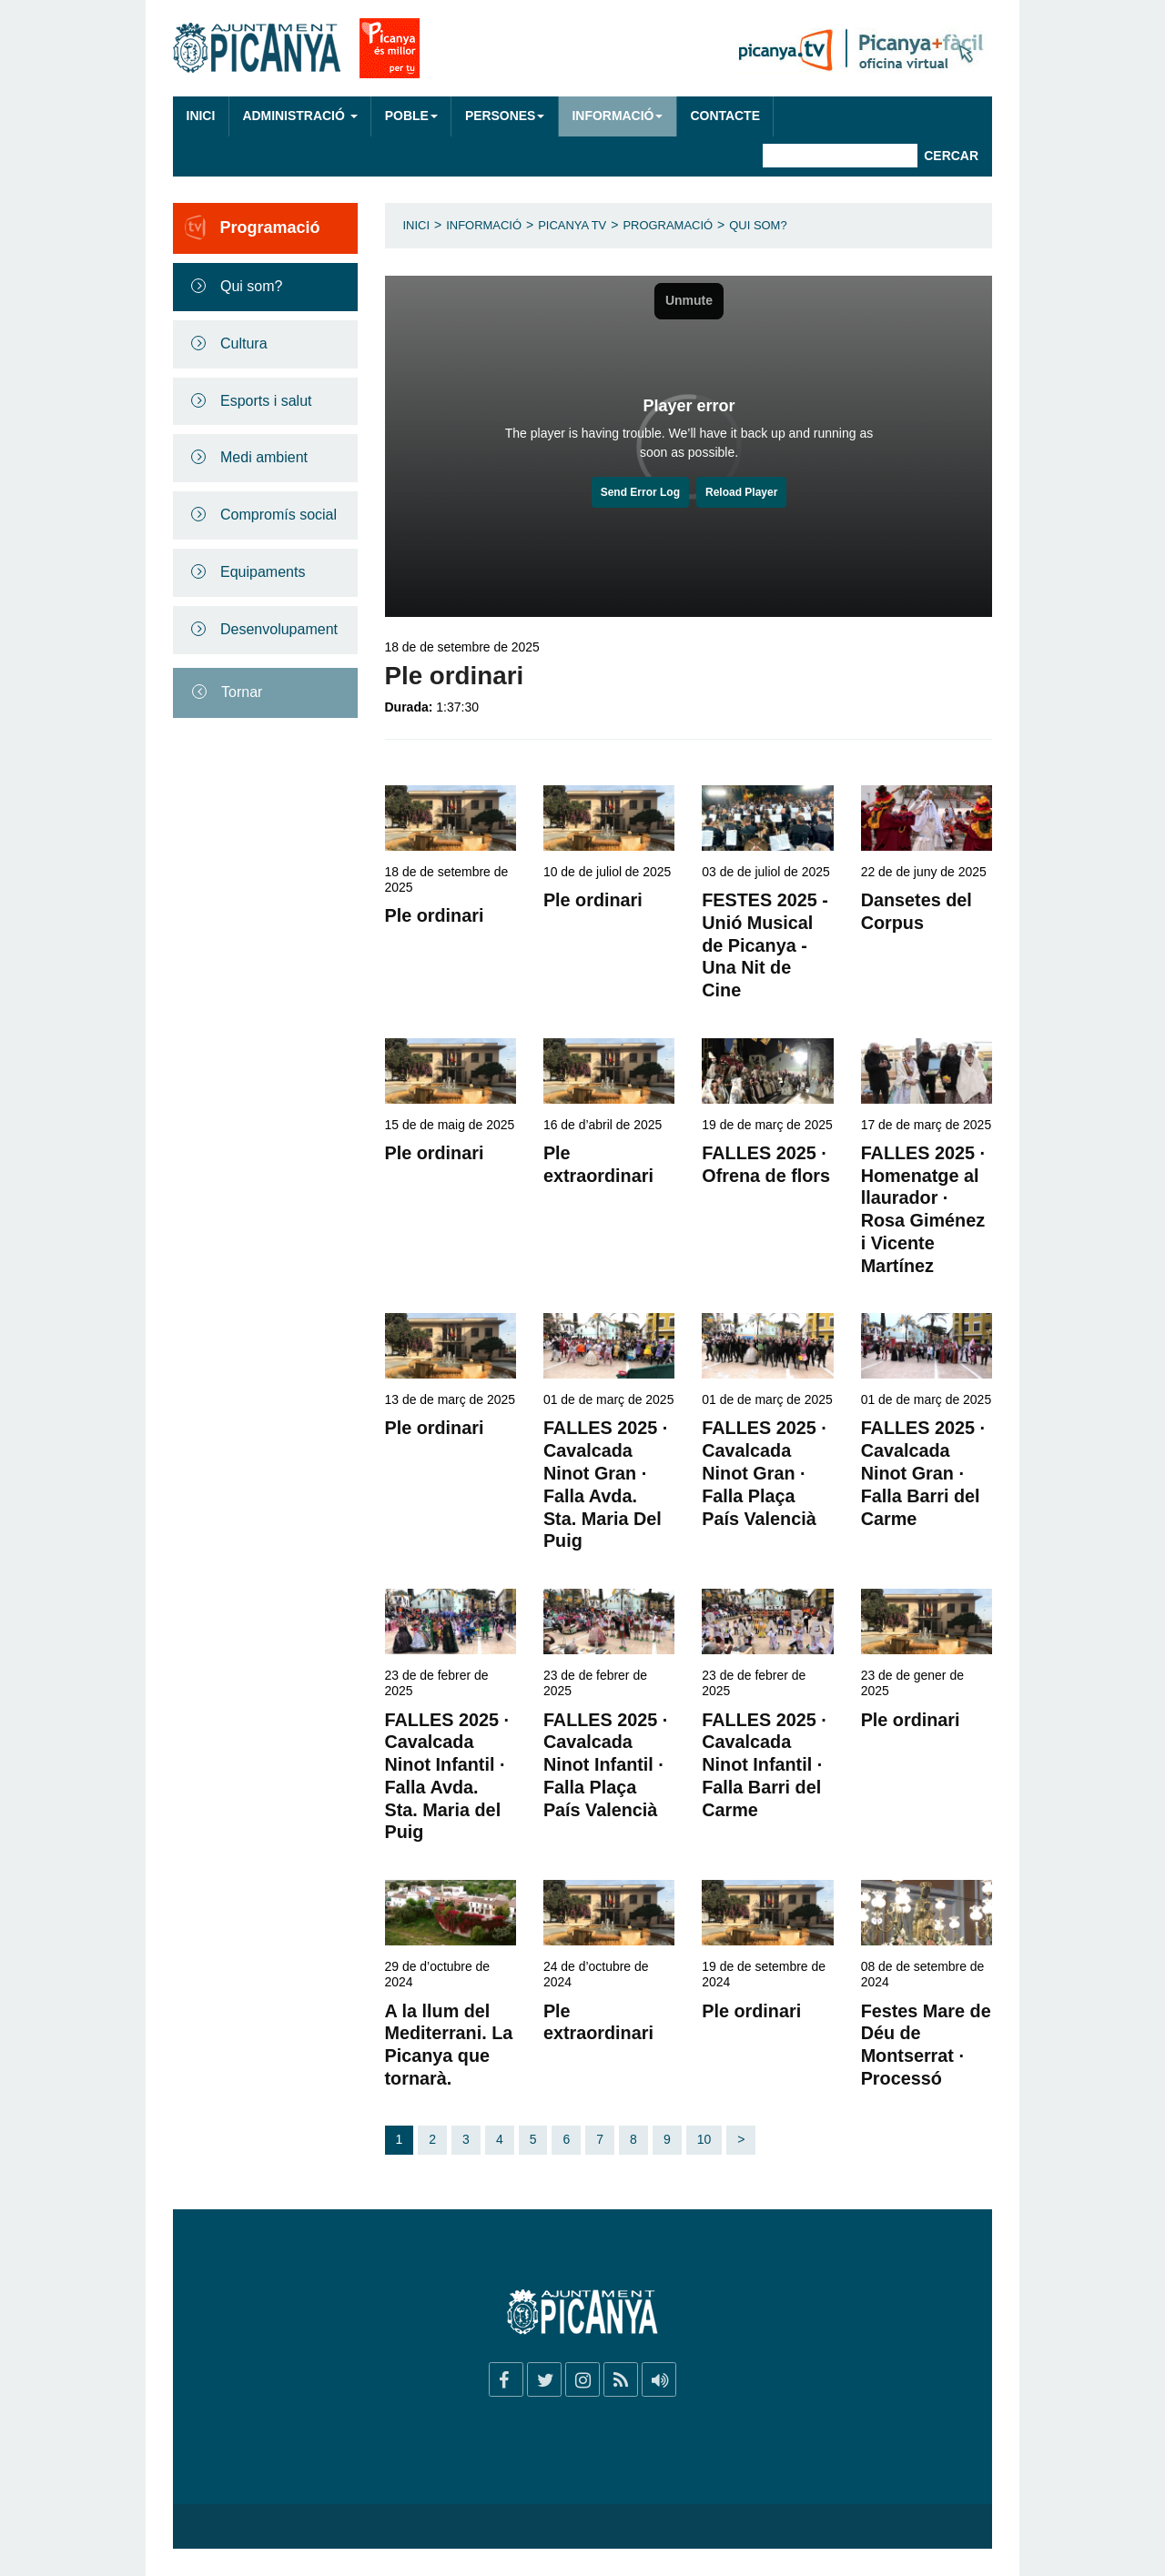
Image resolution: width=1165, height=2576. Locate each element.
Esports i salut (265, 401)
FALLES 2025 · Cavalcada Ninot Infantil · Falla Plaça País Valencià (605, 1765)
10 (704, 2139)
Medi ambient (264, 457)
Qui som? (251, 286)
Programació (668, 225)
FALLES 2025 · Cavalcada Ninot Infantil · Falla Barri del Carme (764, 1765)
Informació (617, 115)
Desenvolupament (279, 629)
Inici (201, 115)
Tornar (241, 692)
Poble (411, 115)
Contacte (724, 115)
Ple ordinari (434, 915)
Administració (299, 115)
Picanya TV (572, 225)
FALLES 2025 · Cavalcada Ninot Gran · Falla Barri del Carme (923, 1473)
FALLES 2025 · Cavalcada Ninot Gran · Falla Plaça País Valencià (764, 1473)
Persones (505, 115)
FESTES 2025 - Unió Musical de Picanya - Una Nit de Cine (765, 945)
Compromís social (278, 514)
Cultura (244, 343)
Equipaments (262, 572)
